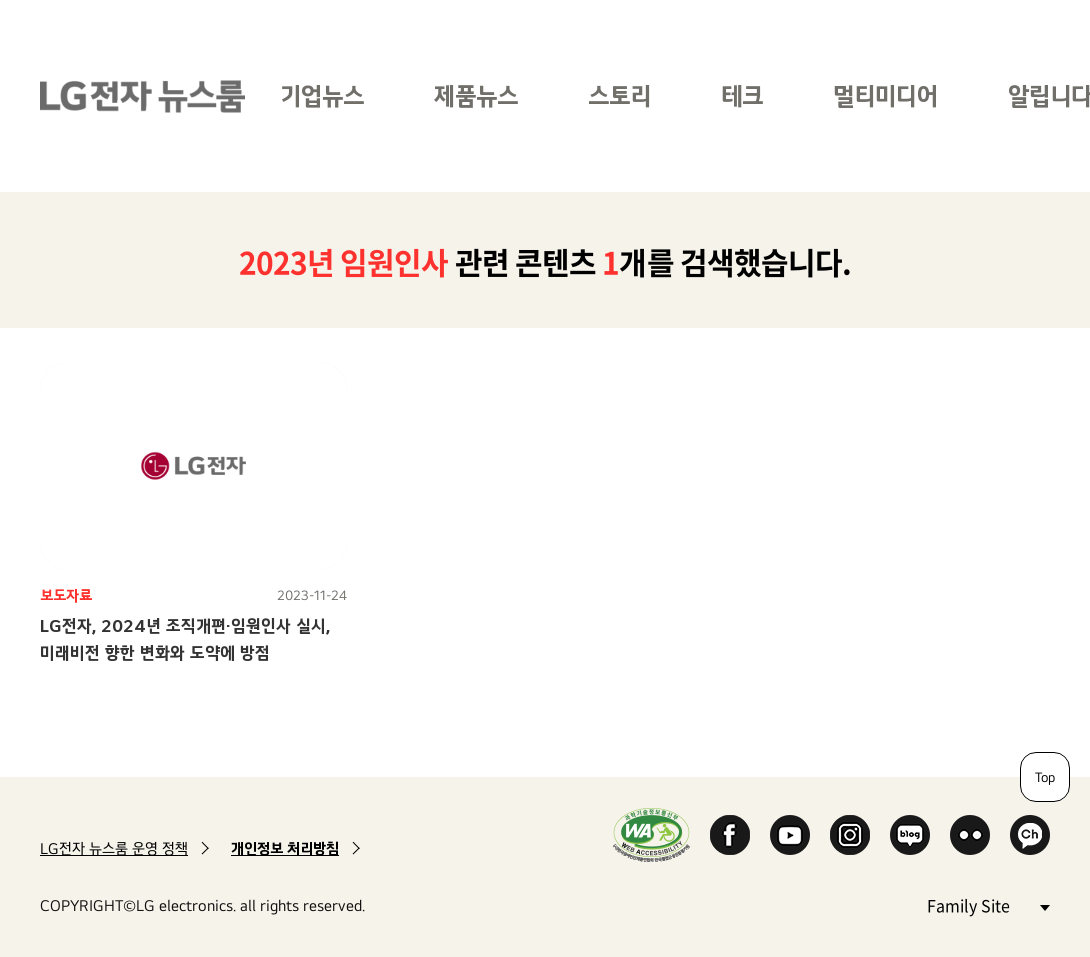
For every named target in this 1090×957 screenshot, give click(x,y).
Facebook (730, 835)
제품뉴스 (476, 95)
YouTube (790, 835)
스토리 (619, 95)
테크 (742, 95)
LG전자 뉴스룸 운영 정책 (114, 848)
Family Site (988, 904)
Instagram (850, 835)
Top (1045, 777)
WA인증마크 (651, 834)
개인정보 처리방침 (285, 848)
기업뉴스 (322, 95)
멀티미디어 (885, 95)
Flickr (970, 835)
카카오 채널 (1030, 835)
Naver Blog (910, 835)
